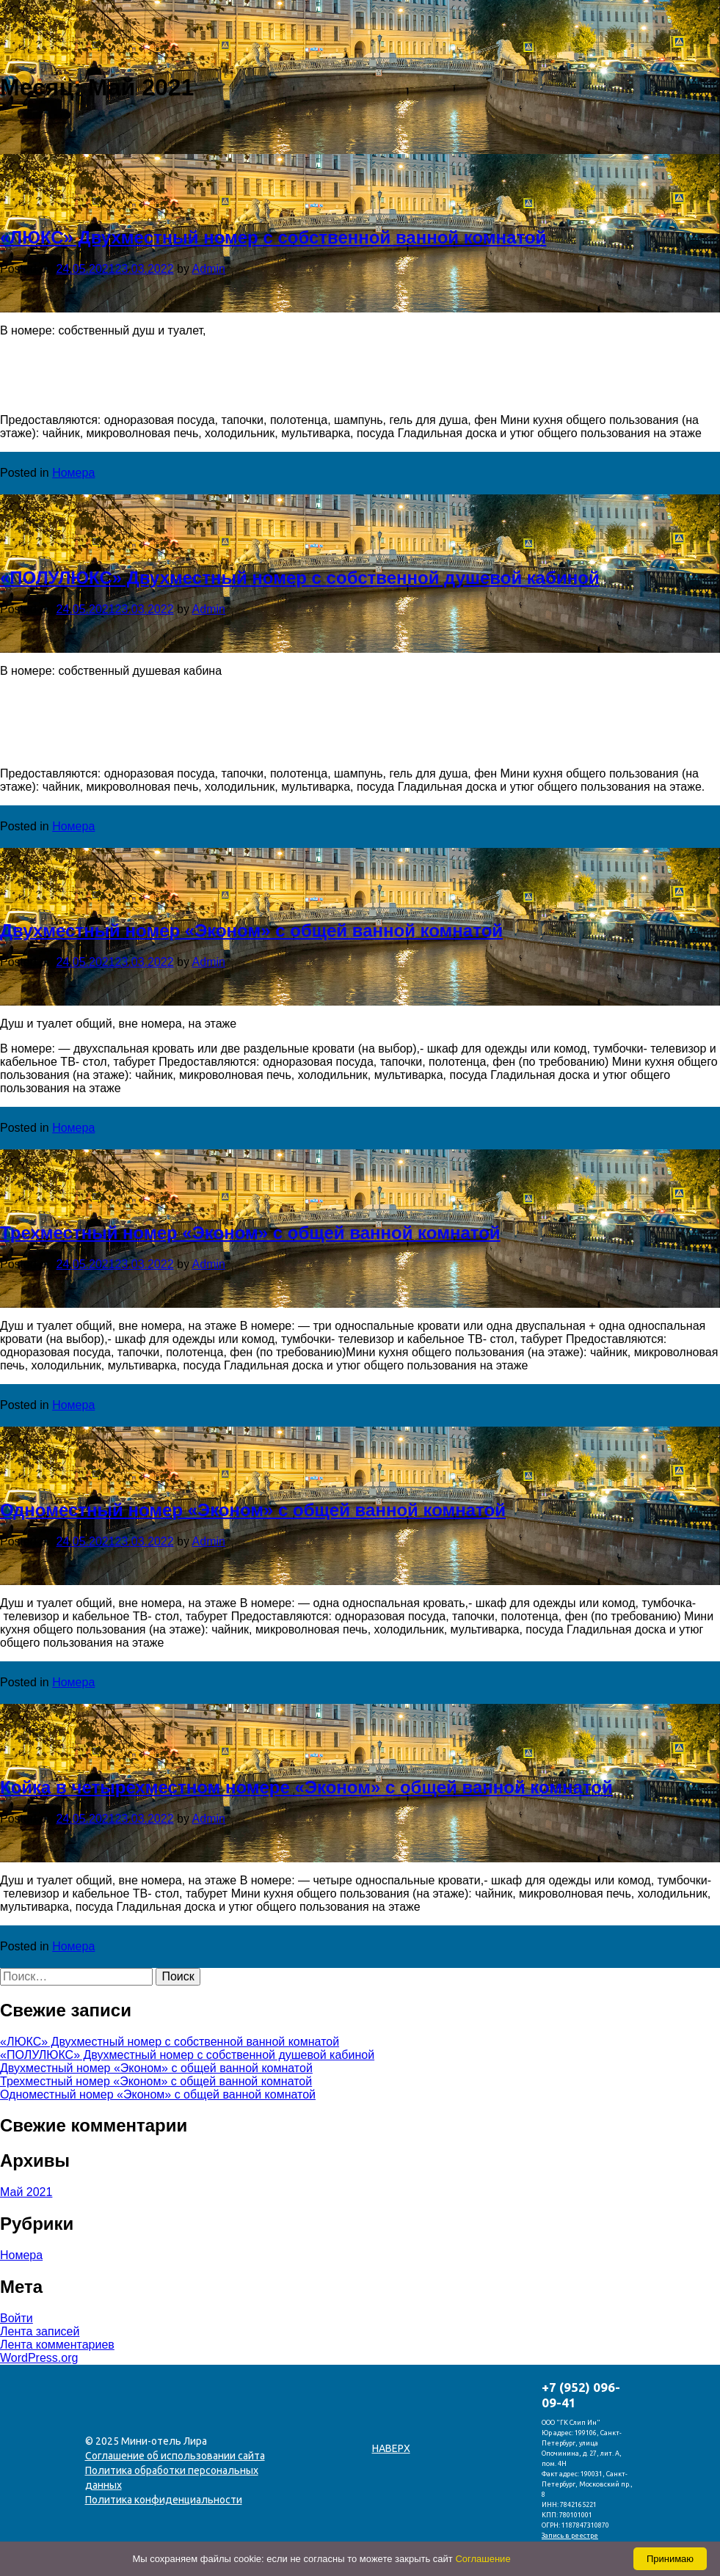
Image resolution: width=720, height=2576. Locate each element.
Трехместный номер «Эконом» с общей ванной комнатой (250, 1233)
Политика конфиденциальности (163, 2500)
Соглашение (482, 2558)
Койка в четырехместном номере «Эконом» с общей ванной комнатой (306, 1787)
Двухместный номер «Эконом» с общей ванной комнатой (251, 930)
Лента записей (39, 2331)
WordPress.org (39, 2358)
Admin (208, 269)
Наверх (391, 2448)
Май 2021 (26, 2192)
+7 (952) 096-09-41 (581, 2394)
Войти (16, 2318)
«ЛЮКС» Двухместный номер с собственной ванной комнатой (273, 237)
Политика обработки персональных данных (171, 2478)
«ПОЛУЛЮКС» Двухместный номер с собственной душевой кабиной (300, 578)
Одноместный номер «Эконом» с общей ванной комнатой (253, 1510)
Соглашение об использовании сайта (175, 2456)
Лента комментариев (57, 2344)
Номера (73, 472)
